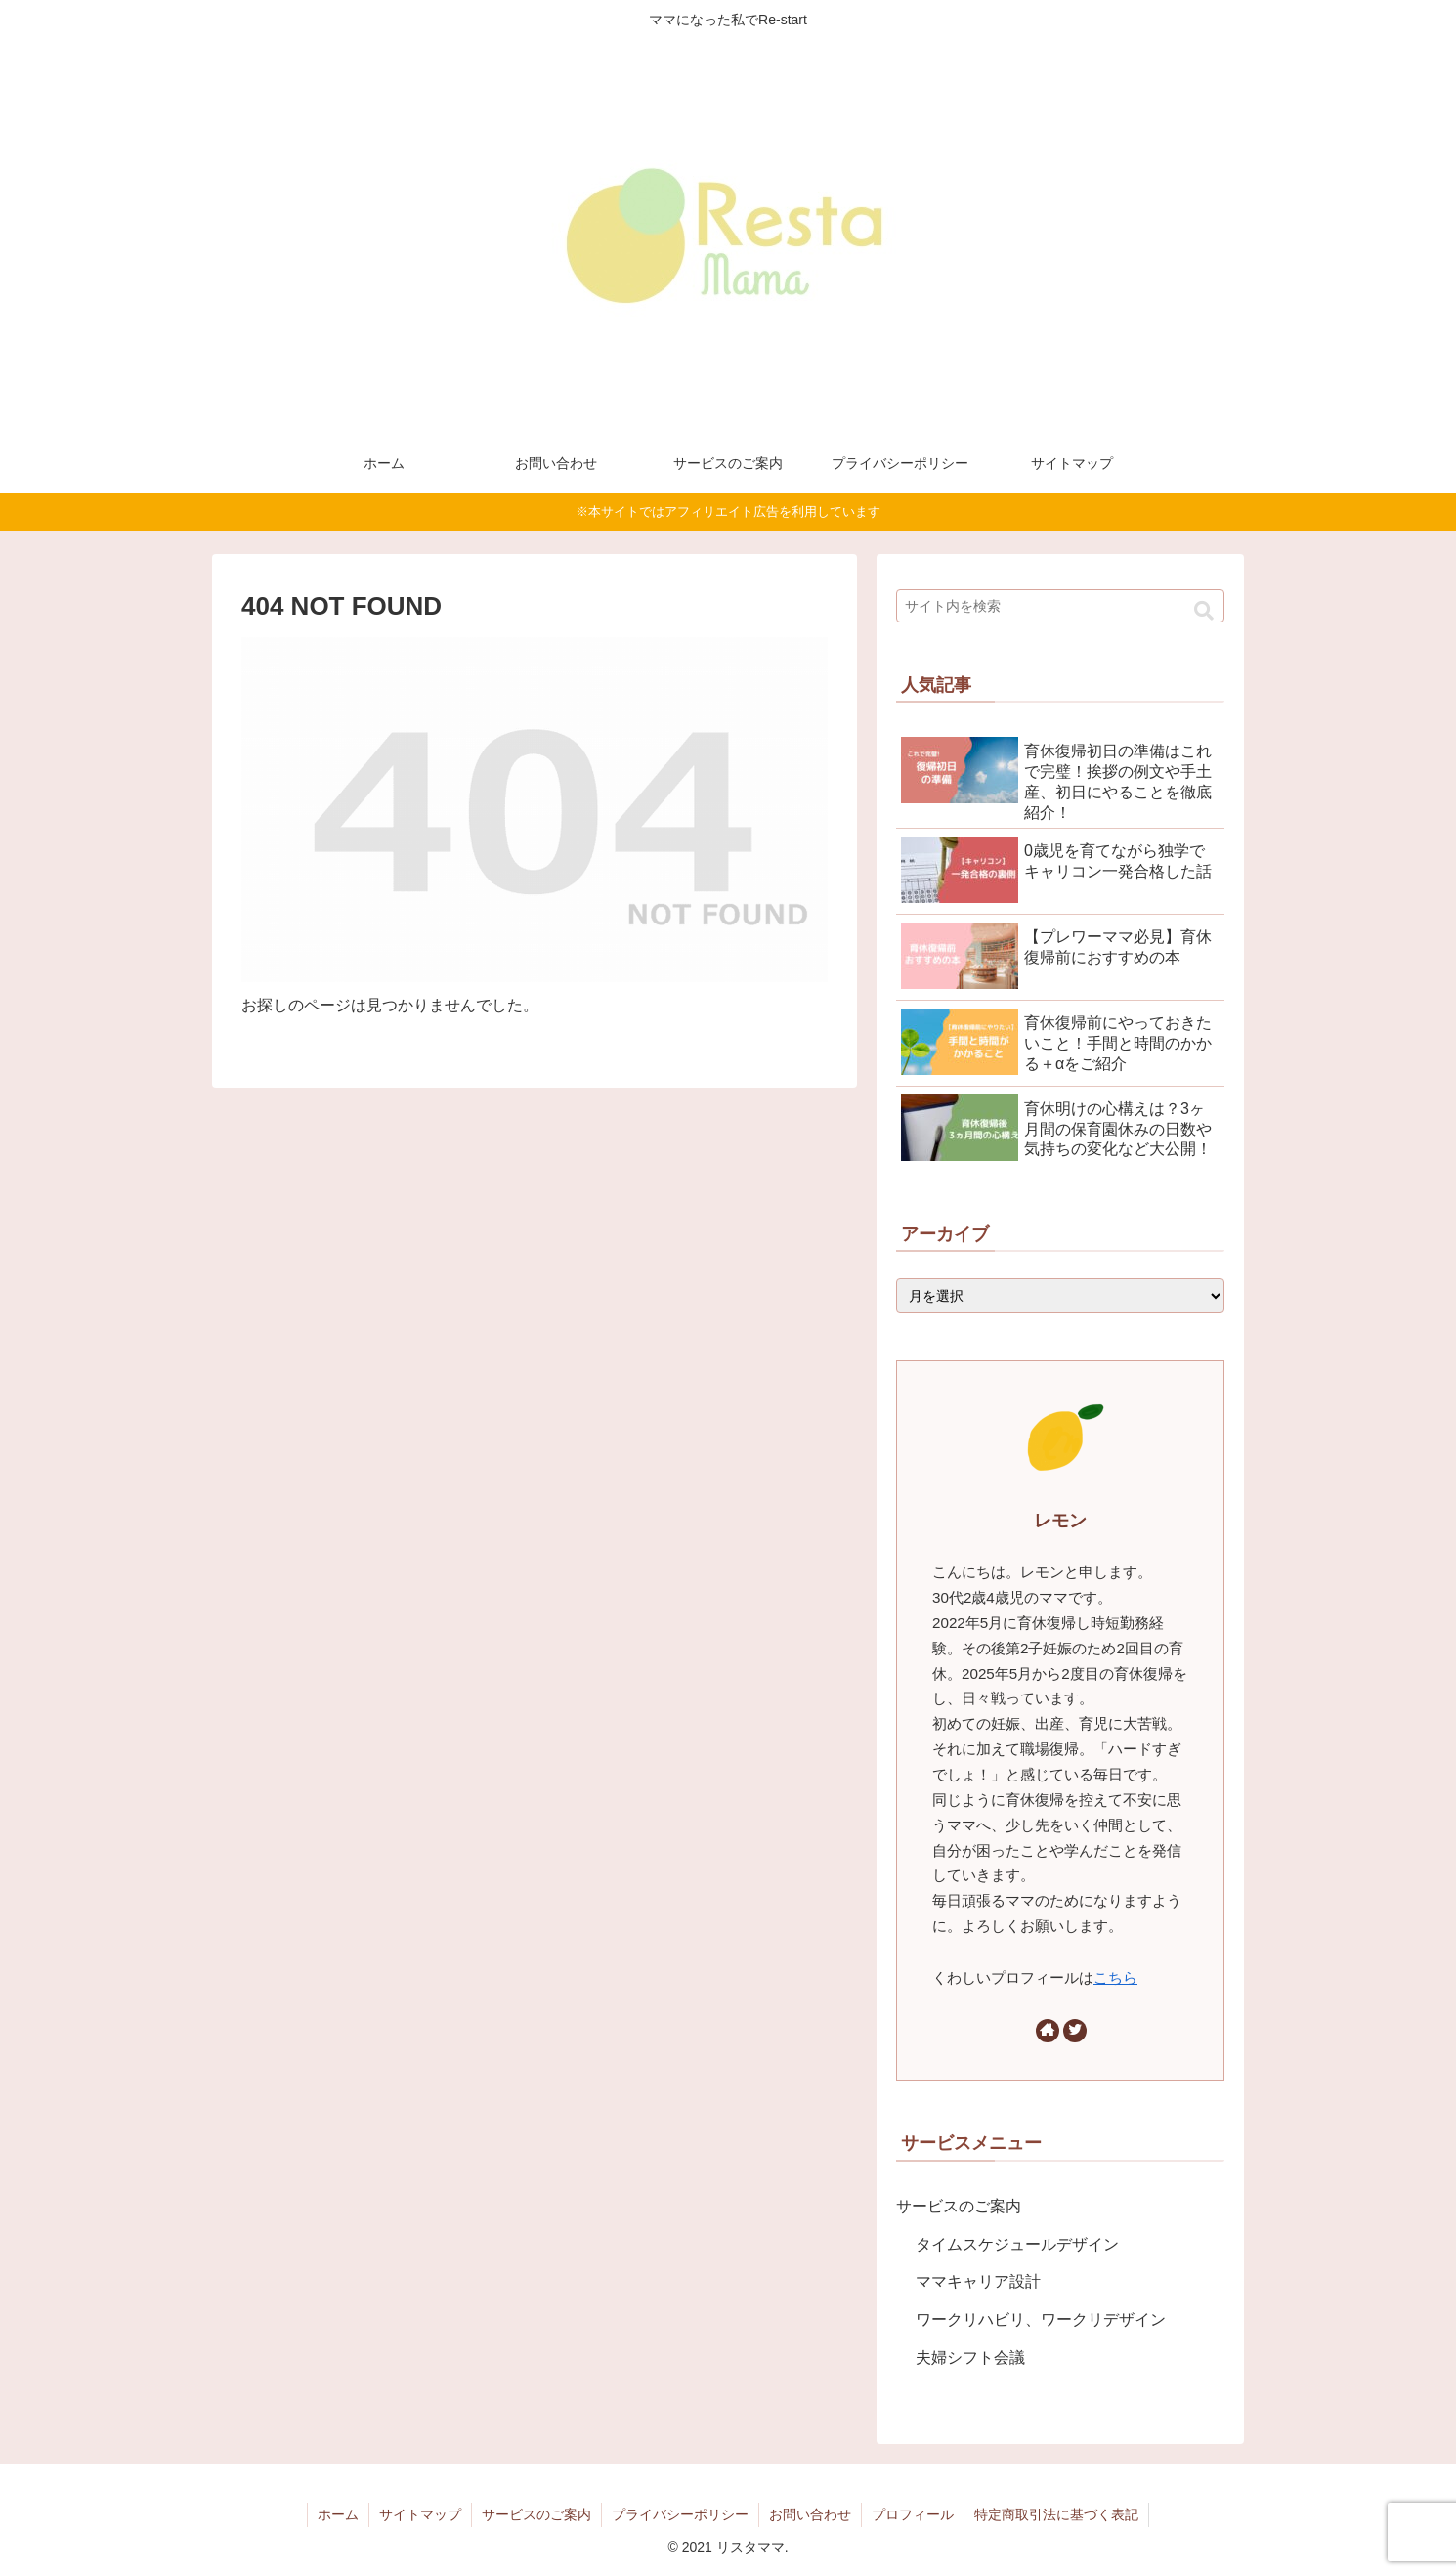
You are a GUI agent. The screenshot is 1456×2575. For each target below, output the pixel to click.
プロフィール (913, 2514)
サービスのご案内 (958, 2206)
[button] (1203, 611)
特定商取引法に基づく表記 (1056, 2514)
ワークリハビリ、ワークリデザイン (1041, 2319)
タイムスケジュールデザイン (1017, 2244)
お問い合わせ (810, 2514)
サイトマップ (420, 2514)
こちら (1115, 1977)
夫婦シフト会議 (970, 2357)
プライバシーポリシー (680, 2514)
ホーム (338, 2514)
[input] (1060, 605)
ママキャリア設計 (978, 2281)
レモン (1060, 1520)
